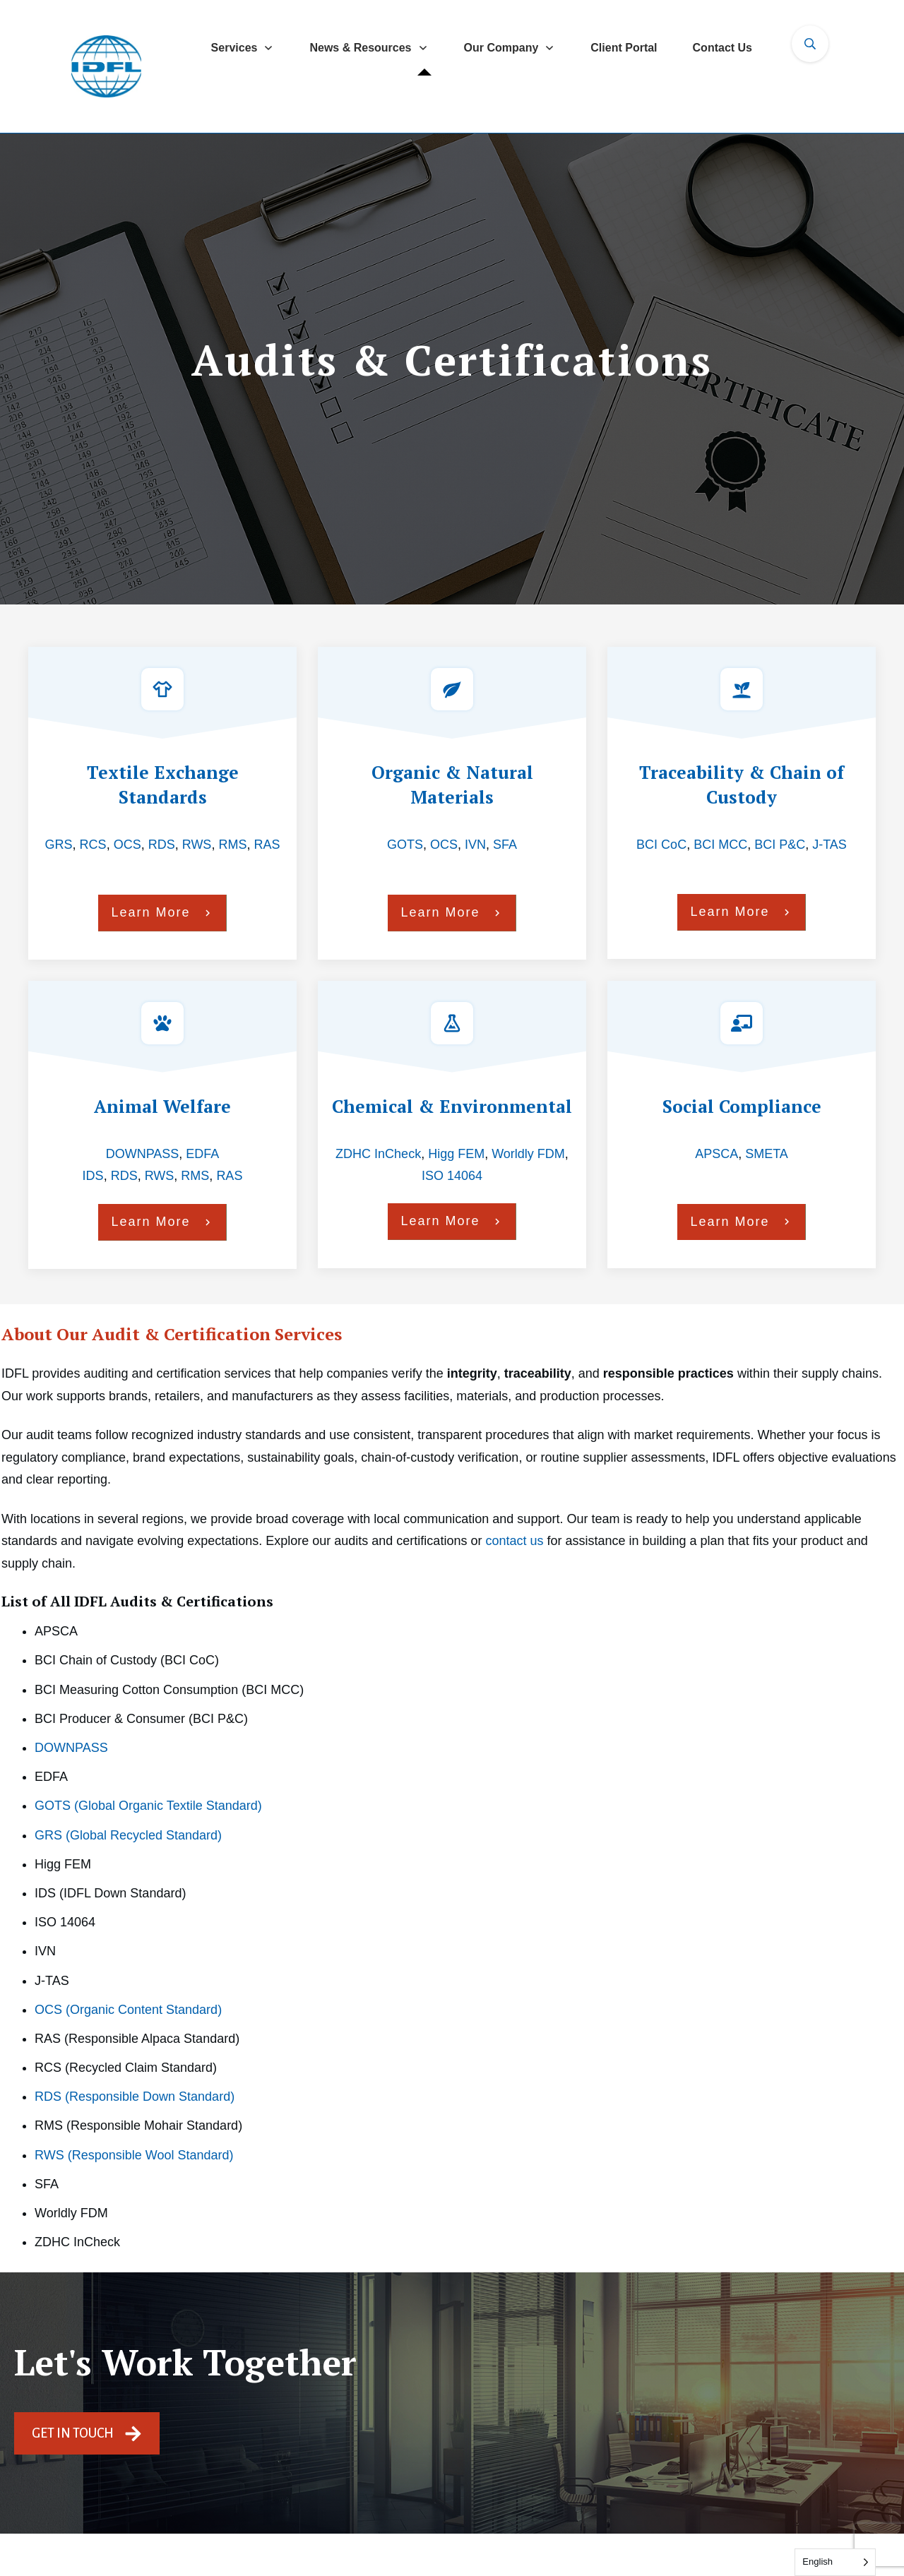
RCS (93, 844)
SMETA (766, 1154)
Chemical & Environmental (452, 1106)
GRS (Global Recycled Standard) (128, 1835)
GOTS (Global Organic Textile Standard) (148, 1806)
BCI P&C (779, 844)
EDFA (202, 1154)
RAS (267, 844)
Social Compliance (741, 1106)
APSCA (716, 1154)
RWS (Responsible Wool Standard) (134, 2155)
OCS (127, 844)
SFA (505, 844)
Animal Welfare (162, 1106)
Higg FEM (456, 1154)
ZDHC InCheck (378, 1154)
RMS (232, 844)
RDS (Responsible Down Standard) (134, 2096)
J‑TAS (829, 844)
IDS (93, 1176)
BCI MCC (720, 844)
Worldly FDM (528, 1154)
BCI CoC (661, 844)
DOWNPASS (142, 1154)
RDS (161, 844)
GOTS (405, 844)
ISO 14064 (452, 1176)
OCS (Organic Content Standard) (128, 2010)
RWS (197, 844)
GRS (59, 844)
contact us (514, 1541)
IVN (475, 844)
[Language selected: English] (835, 2562)
